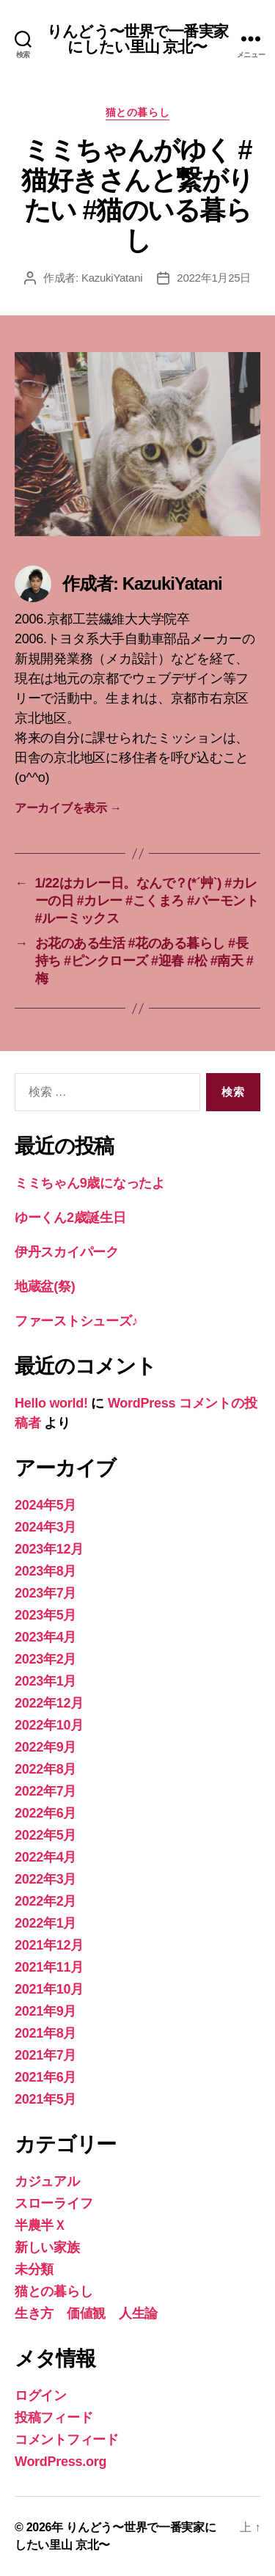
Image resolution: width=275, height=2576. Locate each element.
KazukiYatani (111, 277)
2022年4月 (45, 1857)
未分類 (34, 2269)
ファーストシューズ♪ (76, 1321)
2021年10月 (49, 1989)
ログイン (41, 2395)
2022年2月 (45, 1901)
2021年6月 (45, 2077)
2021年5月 (45, 2099)
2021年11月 (49, 1967)
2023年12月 (49, 1549)
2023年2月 (45, 1659)
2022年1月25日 (214, 277)
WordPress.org (60, 2461)
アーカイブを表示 (68, 808)
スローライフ (53, 2203)
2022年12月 (49, 1703)
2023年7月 (45, 1593)
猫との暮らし (137, 112)
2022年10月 (49, 1725)
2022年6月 (45, 1813)
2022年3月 (45, 1879)
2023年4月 (45, 1637)
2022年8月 (45, 1769)
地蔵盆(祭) (45, 1286)
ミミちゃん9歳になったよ (90, 1183)
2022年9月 (45, 1747)
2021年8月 (45, 2033)
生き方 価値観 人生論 (86, 2313)
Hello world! (51, 1403)
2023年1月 (45, 1681)
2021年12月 (49, 1945)
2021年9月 (45, 2011)
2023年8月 (45, 1571)
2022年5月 (45, 1835)
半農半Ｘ (41, 2225)
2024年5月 (45, 1505)
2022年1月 (45, 1923)
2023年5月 (45, 1615)
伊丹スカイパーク (67, 1252)
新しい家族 (47, 2247)
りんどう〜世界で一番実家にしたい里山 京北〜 (137, 38)
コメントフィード (67, 2439)
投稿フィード (53, 2417)
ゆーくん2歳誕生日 (70, 1217)
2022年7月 (45, 1791)
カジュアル (47, 2181)
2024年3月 (45, 1527)
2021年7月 (45, 2055)
